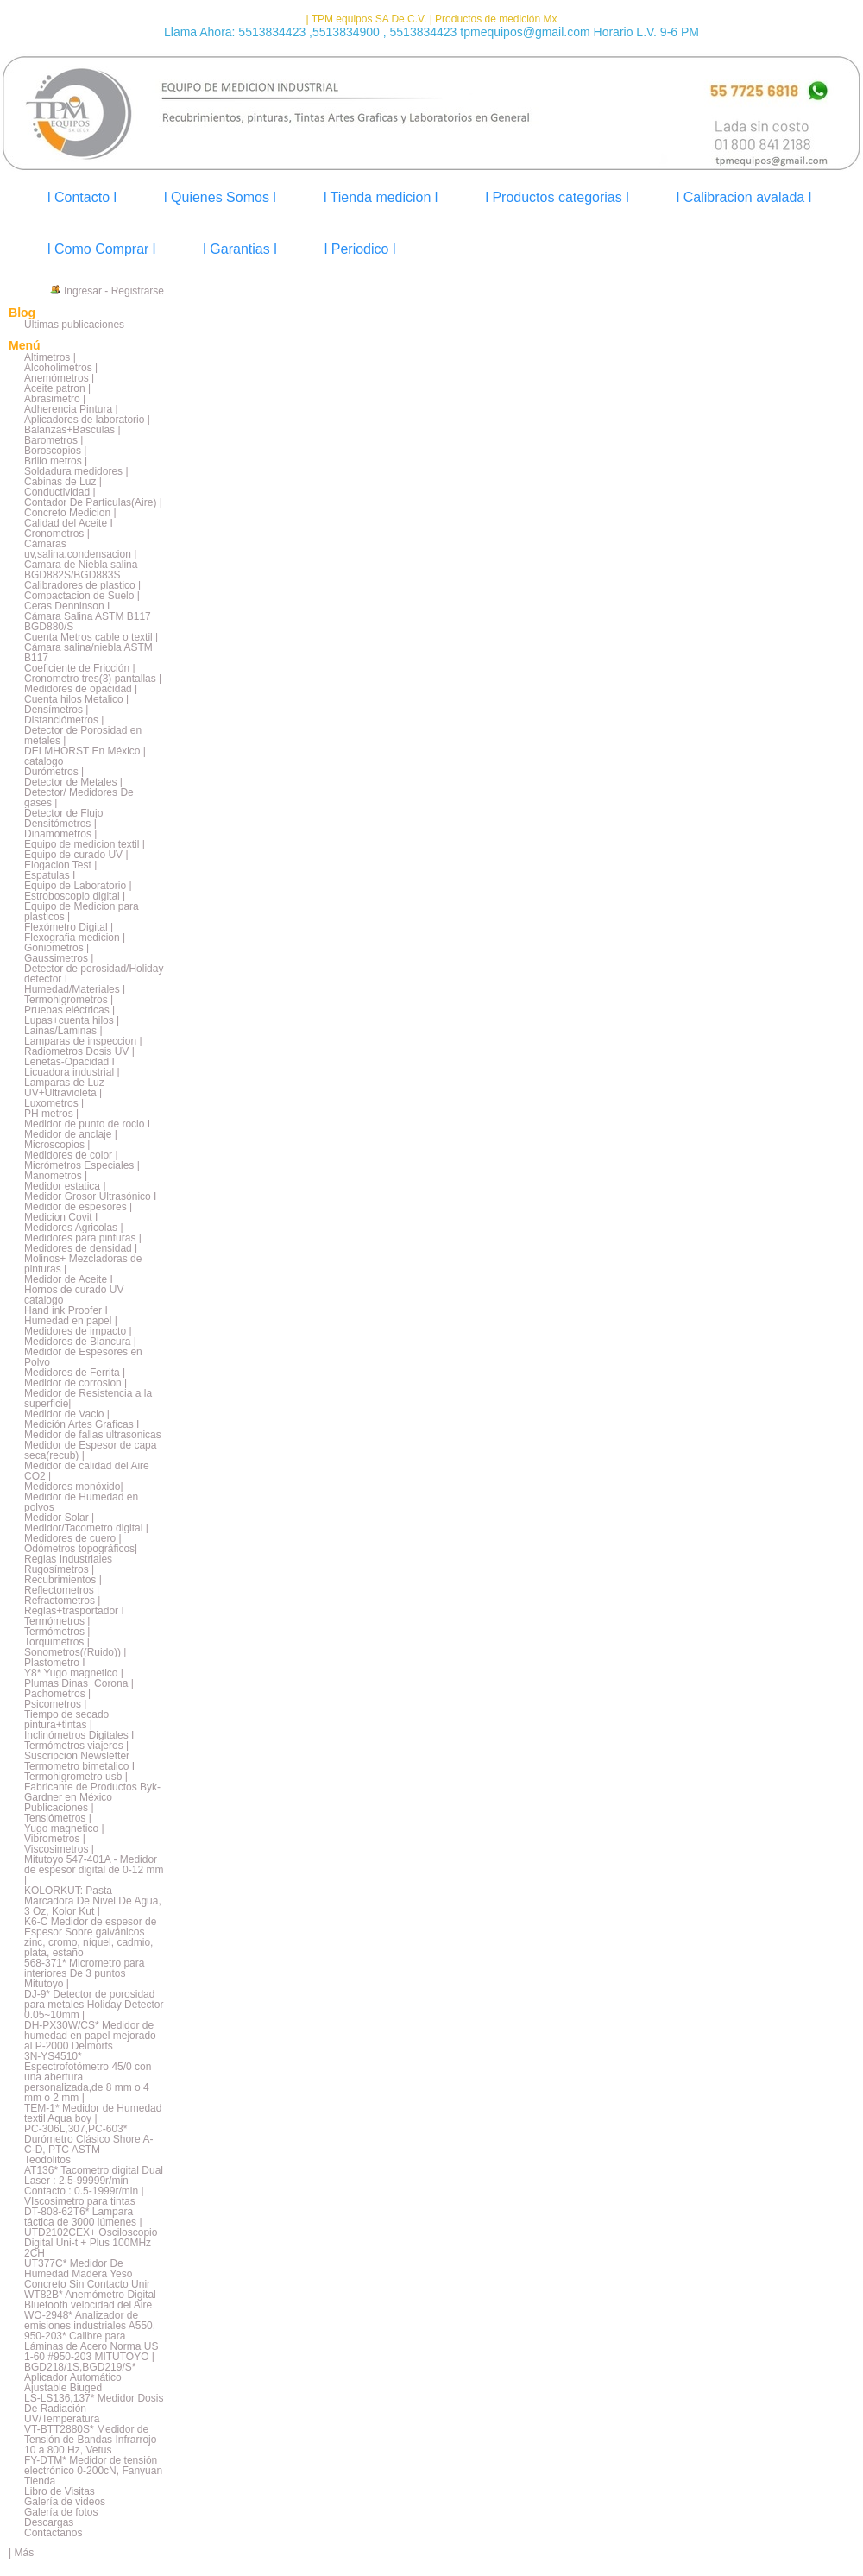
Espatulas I (49, 875)
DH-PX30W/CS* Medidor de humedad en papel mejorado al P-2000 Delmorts (90, 2035)
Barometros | (53, 440)
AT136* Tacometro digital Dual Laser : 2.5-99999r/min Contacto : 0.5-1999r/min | (93, 2180)
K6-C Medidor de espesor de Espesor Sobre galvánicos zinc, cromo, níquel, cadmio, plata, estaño (90, 1937)
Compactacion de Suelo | (82, 596)
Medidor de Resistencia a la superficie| (88, 1398)
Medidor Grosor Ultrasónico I (90, 1196)
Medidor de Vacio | (67, 1414)
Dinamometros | (60, 834)
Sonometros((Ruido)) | (75, 1652)
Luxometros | (54, 1103)
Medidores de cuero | (73, 1538)
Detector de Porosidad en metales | (83, 735)
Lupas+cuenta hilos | (71, 1020)
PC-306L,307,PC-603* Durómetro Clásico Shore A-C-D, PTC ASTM (88, 2139)
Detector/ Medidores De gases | (79, 797)
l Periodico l (360, 249)
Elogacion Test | (60, 865)
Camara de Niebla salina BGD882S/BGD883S (80, 570)
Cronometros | (57, 533)
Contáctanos (53, 2533)
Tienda (39, 2481)
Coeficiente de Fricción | (79, 668)
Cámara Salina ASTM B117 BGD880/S (87, 621)
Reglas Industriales (68, 1559)
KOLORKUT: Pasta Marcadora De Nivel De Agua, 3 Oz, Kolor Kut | (92, 1901)
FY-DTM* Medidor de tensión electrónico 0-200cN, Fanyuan (93, 2465)
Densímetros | (56, 710)
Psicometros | (55, 1704)
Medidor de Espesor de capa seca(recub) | (90, 1450)
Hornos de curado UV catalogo (73, 1295)
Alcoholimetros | (61, 368)
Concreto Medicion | (70, 513)
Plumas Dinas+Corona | (79, 1683)
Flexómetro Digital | (68, 927)
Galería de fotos (61, 2512)
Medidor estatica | (65, 1186)
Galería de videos (64, 2502)
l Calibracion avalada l (744, 197)
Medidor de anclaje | (70, 1134)
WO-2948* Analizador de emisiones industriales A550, (89, 2320)
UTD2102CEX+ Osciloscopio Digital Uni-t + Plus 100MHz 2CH (90, 2242)
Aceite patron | (57, 388)
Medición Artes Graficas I (81, 1424)
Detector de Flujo (63, 813)
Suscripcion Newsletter (76, 1756)
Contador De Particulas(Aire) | (93, 502)
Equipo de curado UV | (76, 855)
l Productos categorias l (556, 197)
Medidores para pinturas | (83, 1238)
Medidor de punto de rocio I (87, 1124)
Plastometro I (54, 1663)
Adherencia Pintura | (71, 409)
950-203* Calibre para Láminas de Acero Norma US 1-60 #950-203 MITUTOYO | (91, 2346)
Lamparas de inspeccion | (83, 1041)
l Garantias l (239, 249)
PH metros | (51, 1114)
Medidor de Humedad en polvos (81, 1502)
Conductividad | (60, 492)
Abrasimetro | (54, 399)
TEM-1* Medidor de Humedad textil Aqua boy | (92, 2113)
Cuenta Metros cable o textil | (91, 637)
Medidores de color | (71, 1155)
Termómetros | (57, 1621)
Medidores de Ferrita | (74, 1373)
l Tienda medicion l (381, 197)
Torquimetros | (57, 1642)
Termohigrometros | (68, 1000)
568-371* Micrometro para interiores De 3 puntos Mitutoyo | (84, 1973)
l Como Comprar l (101, 249)
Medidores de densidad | (80, 1248)
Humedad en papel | (70, 1321)
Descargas (48, 2522)
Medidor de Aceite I (68, 1279)
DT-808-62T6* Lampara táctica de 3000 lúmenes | (83, 2217)
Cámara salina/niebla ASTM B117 (88, 652)
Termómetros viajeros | (76, 1745)
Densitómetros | (60, 824)
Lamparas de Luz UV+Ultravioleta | (64, 1087)
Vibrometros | (54, 1839)
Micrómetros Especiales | (82, 1165)
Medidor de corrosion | (75, 1383)
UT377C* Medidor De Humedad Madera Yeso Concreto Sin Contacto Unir (87, 2273)
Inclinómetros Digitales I (79, 1735)
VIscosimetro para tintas (79, 2201)
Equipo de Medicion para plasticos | (81, 911)
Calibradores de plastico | (82, 585)
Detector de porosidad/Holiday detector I (93, 974)
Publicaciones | (59, 1808)
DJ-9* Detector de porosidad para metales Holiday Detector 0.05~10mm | (93, 2004)
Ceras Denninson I (67, 606)
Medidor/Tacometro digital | (86, 1528)
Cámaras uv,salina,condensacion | (80, 549)
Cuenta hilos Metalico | (76, 699)
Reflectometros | (61, 1590)
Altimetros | (50, 357)
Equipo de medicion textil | (84, 844)
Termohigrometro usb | (76, 1777)
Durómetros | (54, 772)
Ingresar (83, 291)
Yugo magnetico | (64, 1828)
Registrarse (137, 291)
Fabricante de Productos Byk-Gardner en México (92, 1792)
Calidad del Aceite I (68, 523)
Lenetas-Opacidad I (69, 1062)
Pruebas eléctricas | (69, 1010)
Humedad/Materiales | (74, 989)
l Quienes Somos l (220, 197)
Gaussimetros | (58, 958)
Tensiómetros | (57, 1818)
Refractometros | (62, 1600)
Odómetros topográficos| (80, 1549)
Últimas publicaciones (74, 325)
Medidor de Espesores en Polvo (83, 1357)
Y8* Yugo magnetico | (73, 1673)
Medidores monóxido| (73, 1487)
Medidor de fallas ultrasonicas (92, 1435)
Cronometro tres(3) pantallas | (92, 678)
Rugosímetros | (59, 1569)
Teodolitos (47, 2160)
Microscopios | (57, 1145)
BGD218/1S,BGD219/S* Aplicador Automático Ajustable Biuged (79, 2377)
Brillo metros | (55, 461)
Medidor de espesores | (78, 1207)
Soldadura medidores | (76, 471)
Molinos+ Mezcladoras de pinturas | (83, 1264)
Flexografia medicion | (74, 937)
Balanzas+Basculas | (72, 430)
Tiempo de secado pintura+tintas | (66, 1719)
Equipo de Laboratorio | (78, 886)
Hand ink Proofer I (66, 1310)
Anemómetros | (59, 378)
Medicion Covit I (61, 1217)
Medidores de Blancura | (80, 1341)
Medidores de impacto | (78, 1331)
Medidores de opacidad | (80, 689)
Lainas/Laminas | (63, 1031)
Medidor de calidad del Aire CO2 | (86, 1471)
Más (24, 2553)
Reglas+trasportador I (74, 1611)
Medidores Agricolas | (73, 1228)
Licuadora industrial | (72, 1072)
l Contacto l (82, 197)
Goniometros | (56, 948)
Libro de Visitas (59, 2491)
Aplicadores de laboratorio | (87, 420)
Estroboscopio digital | (74, 896)
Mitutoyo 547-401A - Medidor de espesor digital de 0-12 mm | (93, 1869)
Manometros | (55, 1176)
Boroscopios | (55, 451)
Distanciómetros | (64, 720)
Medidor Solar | (59, 1518)
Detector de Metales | (73, 782)
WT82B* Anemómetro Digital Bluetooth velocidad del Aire (90, 2300)
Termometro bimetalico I (79, 1766)
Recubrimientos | (63, 1580)
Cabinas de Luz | (63, 482)
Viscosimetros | (59, 1849)
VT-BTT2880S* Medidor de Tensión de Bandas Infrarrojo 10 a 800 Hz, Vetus (90, 2439)
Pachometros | (57, 1694)
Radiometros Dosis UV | (79, 1051)
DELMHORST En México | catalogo (85, 756)
